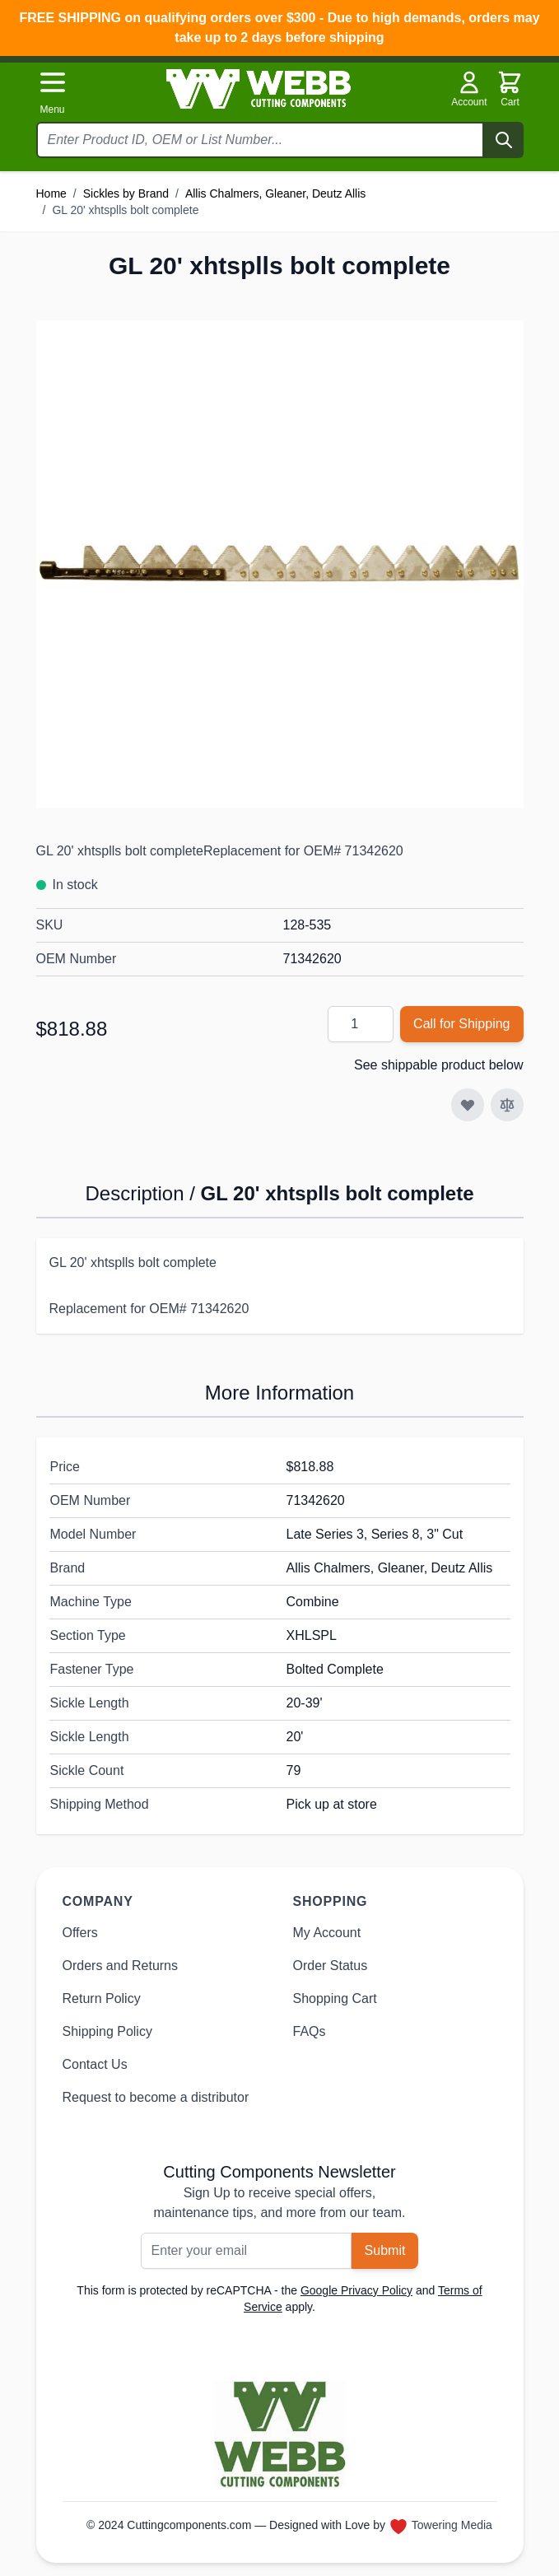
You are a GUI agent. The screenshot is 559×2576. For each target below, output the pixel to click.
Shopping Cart (335, 1998)
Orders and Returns (121, 1966)
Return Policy (102, 1998)
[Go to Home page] (258, 89)
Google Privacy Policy (356, 2290)
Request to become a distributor (156, 2097)
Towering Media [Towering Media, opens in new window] (452, 2525)
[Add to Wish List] (467, 1104)
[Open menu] (52, 92)
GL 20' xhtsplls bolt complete (125, 210)
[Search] (504, 140)
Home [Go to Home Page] (51, 193)
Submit (385, 2250)
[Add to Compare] (507, 1104)
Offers (80, 1933)
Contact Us (95, 2064)
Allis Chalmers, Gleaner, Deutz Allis (275, 193)
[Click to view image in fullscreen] (280, 564)
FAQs (309, 2031)
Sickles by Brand (126, 193)
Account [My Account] (469, 88)
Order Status (330, 1966)
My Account (327, 1933)
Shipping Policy (107, 2031)
